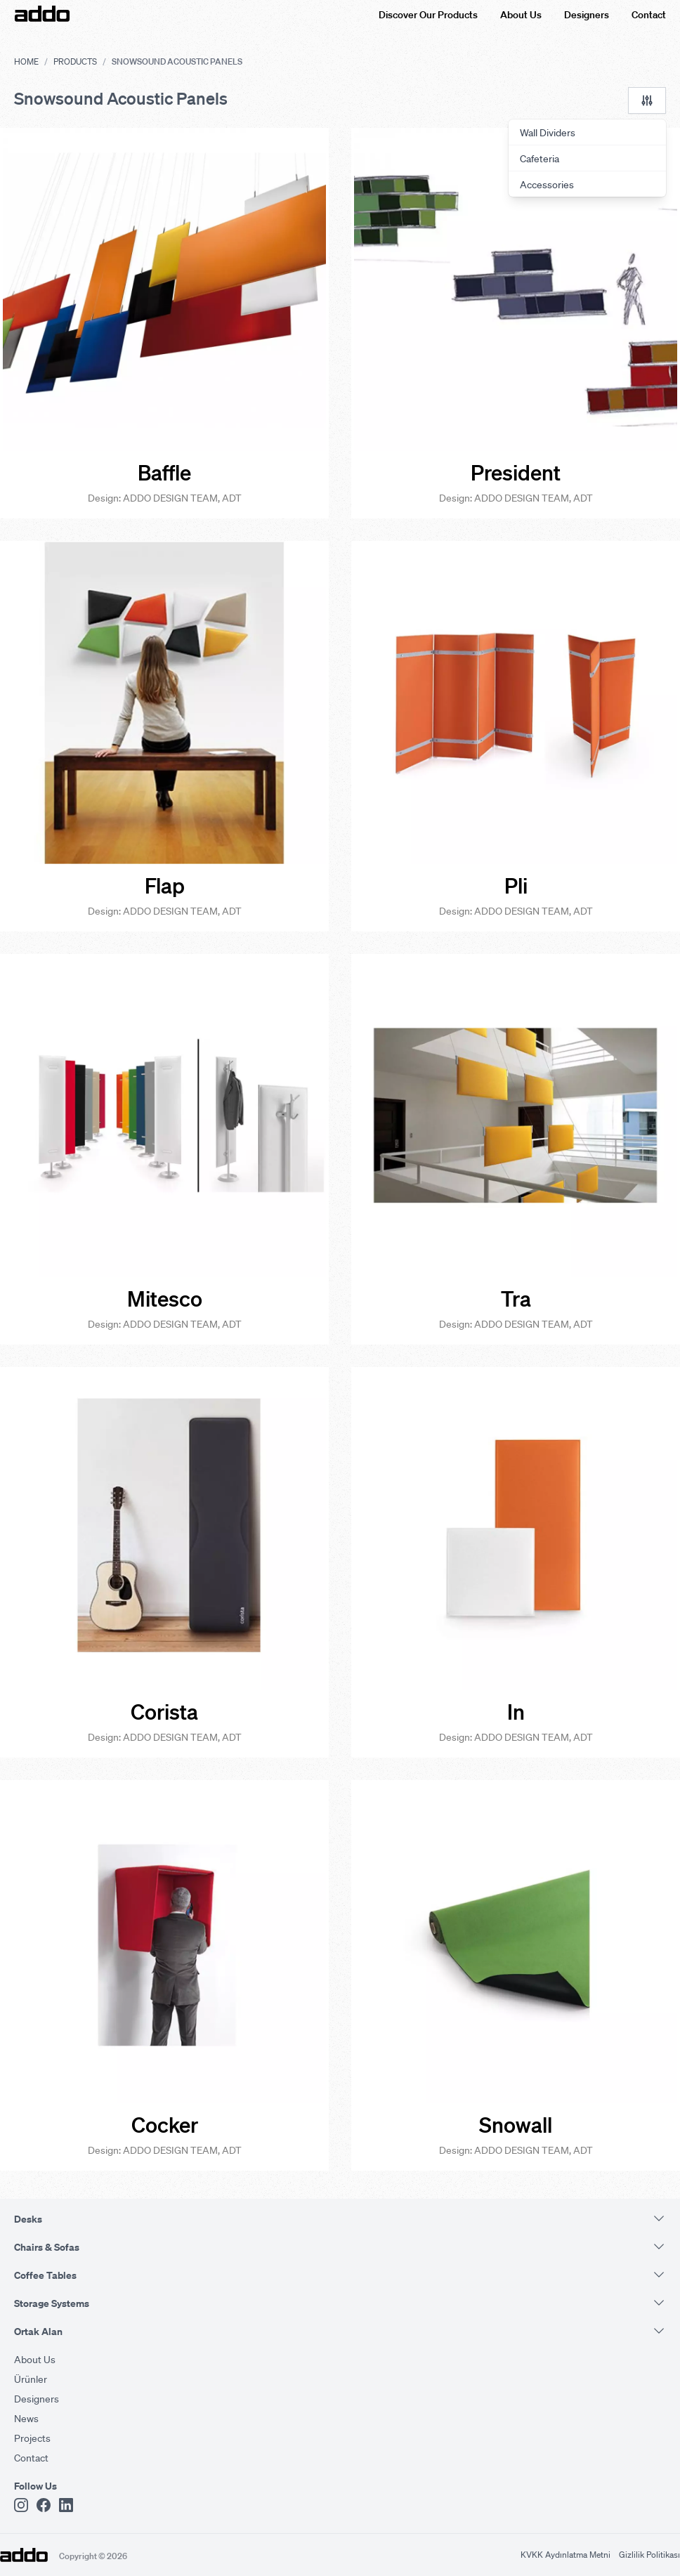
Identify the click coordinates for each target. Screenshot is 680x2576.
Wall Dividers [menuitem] (547, 132)
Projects (32, 2437)
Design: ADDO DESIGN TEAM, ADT (165, 497)
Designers (586, 14)
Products (75, 61)
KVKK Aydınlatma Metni (565, 2554)
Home (26, 61)
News (26, 2418)
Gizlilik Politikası (649, 2554)
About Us (521, 14)
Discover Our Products (428, 14)
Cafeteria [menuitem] (539, 158)
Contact (649, 14)
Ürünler (30, 2378)
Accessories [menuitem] (547, 184)
